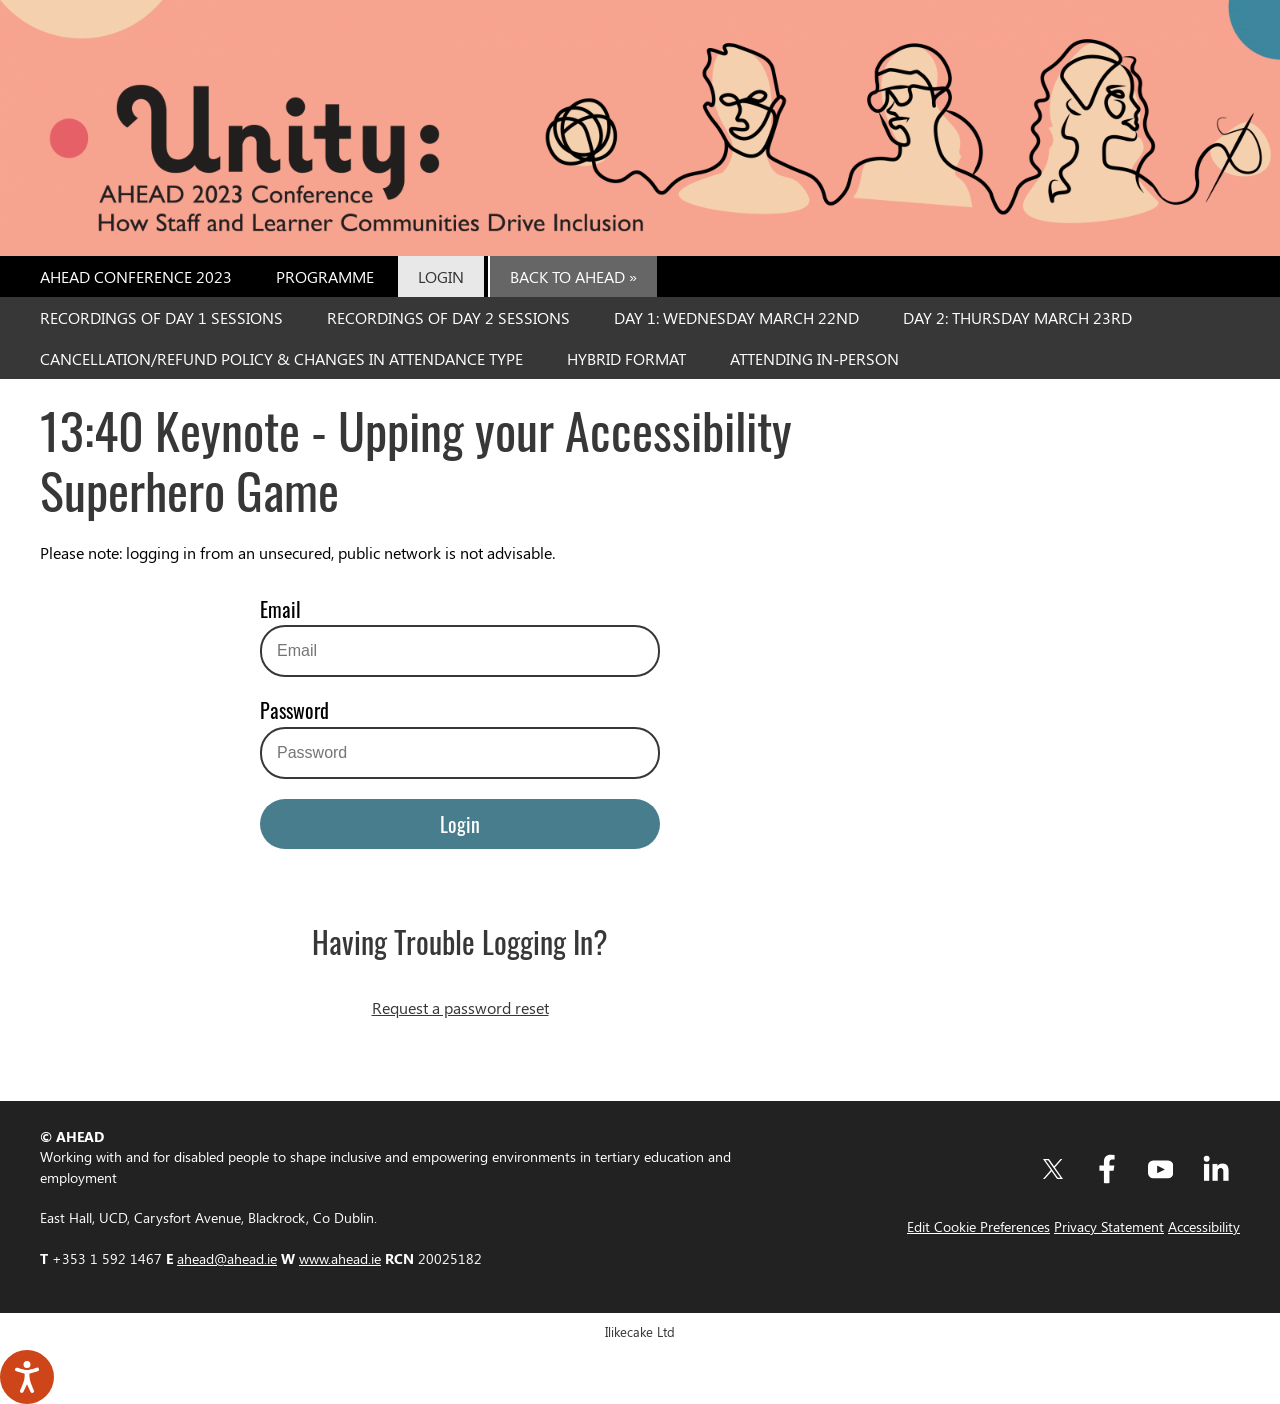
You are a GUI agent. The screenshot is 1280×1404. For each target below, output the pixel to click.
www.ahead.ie (340, 1258)
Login (441, 276)
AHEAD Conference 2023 (136, 276)
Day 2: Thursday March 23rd (1017, 317)
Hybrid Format (626, 358)
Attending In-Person (814, 358)
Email (280, 609)
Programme (325, 276)
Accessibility (1204, 1226)
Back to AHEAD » (573, 276)
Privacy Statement (1109, 1226)
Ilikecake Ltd (640, 1331)
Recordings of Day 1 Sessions (161, 317)
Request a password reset (460, 1007)
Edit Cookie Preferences (978, 1226)
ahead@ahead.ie (227, 1258)
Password (294, 710)
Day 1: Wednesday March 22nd (736, 317)
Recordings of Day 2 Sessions (448, 317)
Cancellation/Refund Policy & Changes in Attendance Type (281, 358)
